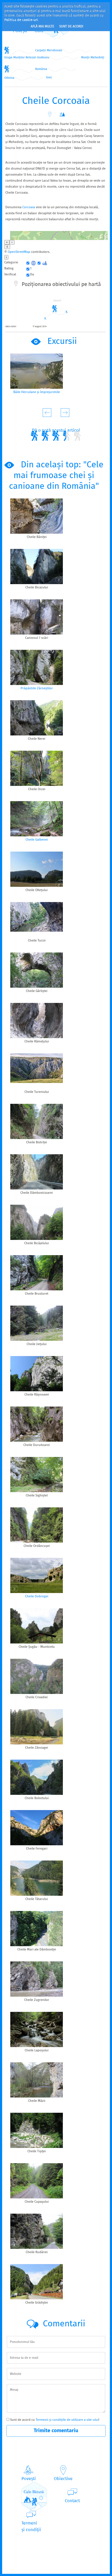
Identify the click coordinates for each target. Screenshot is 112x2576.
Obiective (63, 2541)
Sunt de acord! (71, 26)
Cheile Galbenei (37, 902)
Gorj (49, 77)
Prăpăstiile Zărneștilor (37, 750)
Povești (28, 2541)
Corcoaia (28, 207)
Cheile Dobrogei (36, 1658)
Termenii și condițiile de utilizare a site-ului (67, 2482)
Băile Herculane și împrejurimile (36, 454)
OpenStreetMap (19, 314)
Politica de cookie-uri (21, 20)
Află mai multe (42, 26)
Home (6, 50)
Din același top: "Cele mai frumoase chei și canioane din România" (56, 538)
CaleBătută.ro (34, 2558)
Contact (72, 2563)
